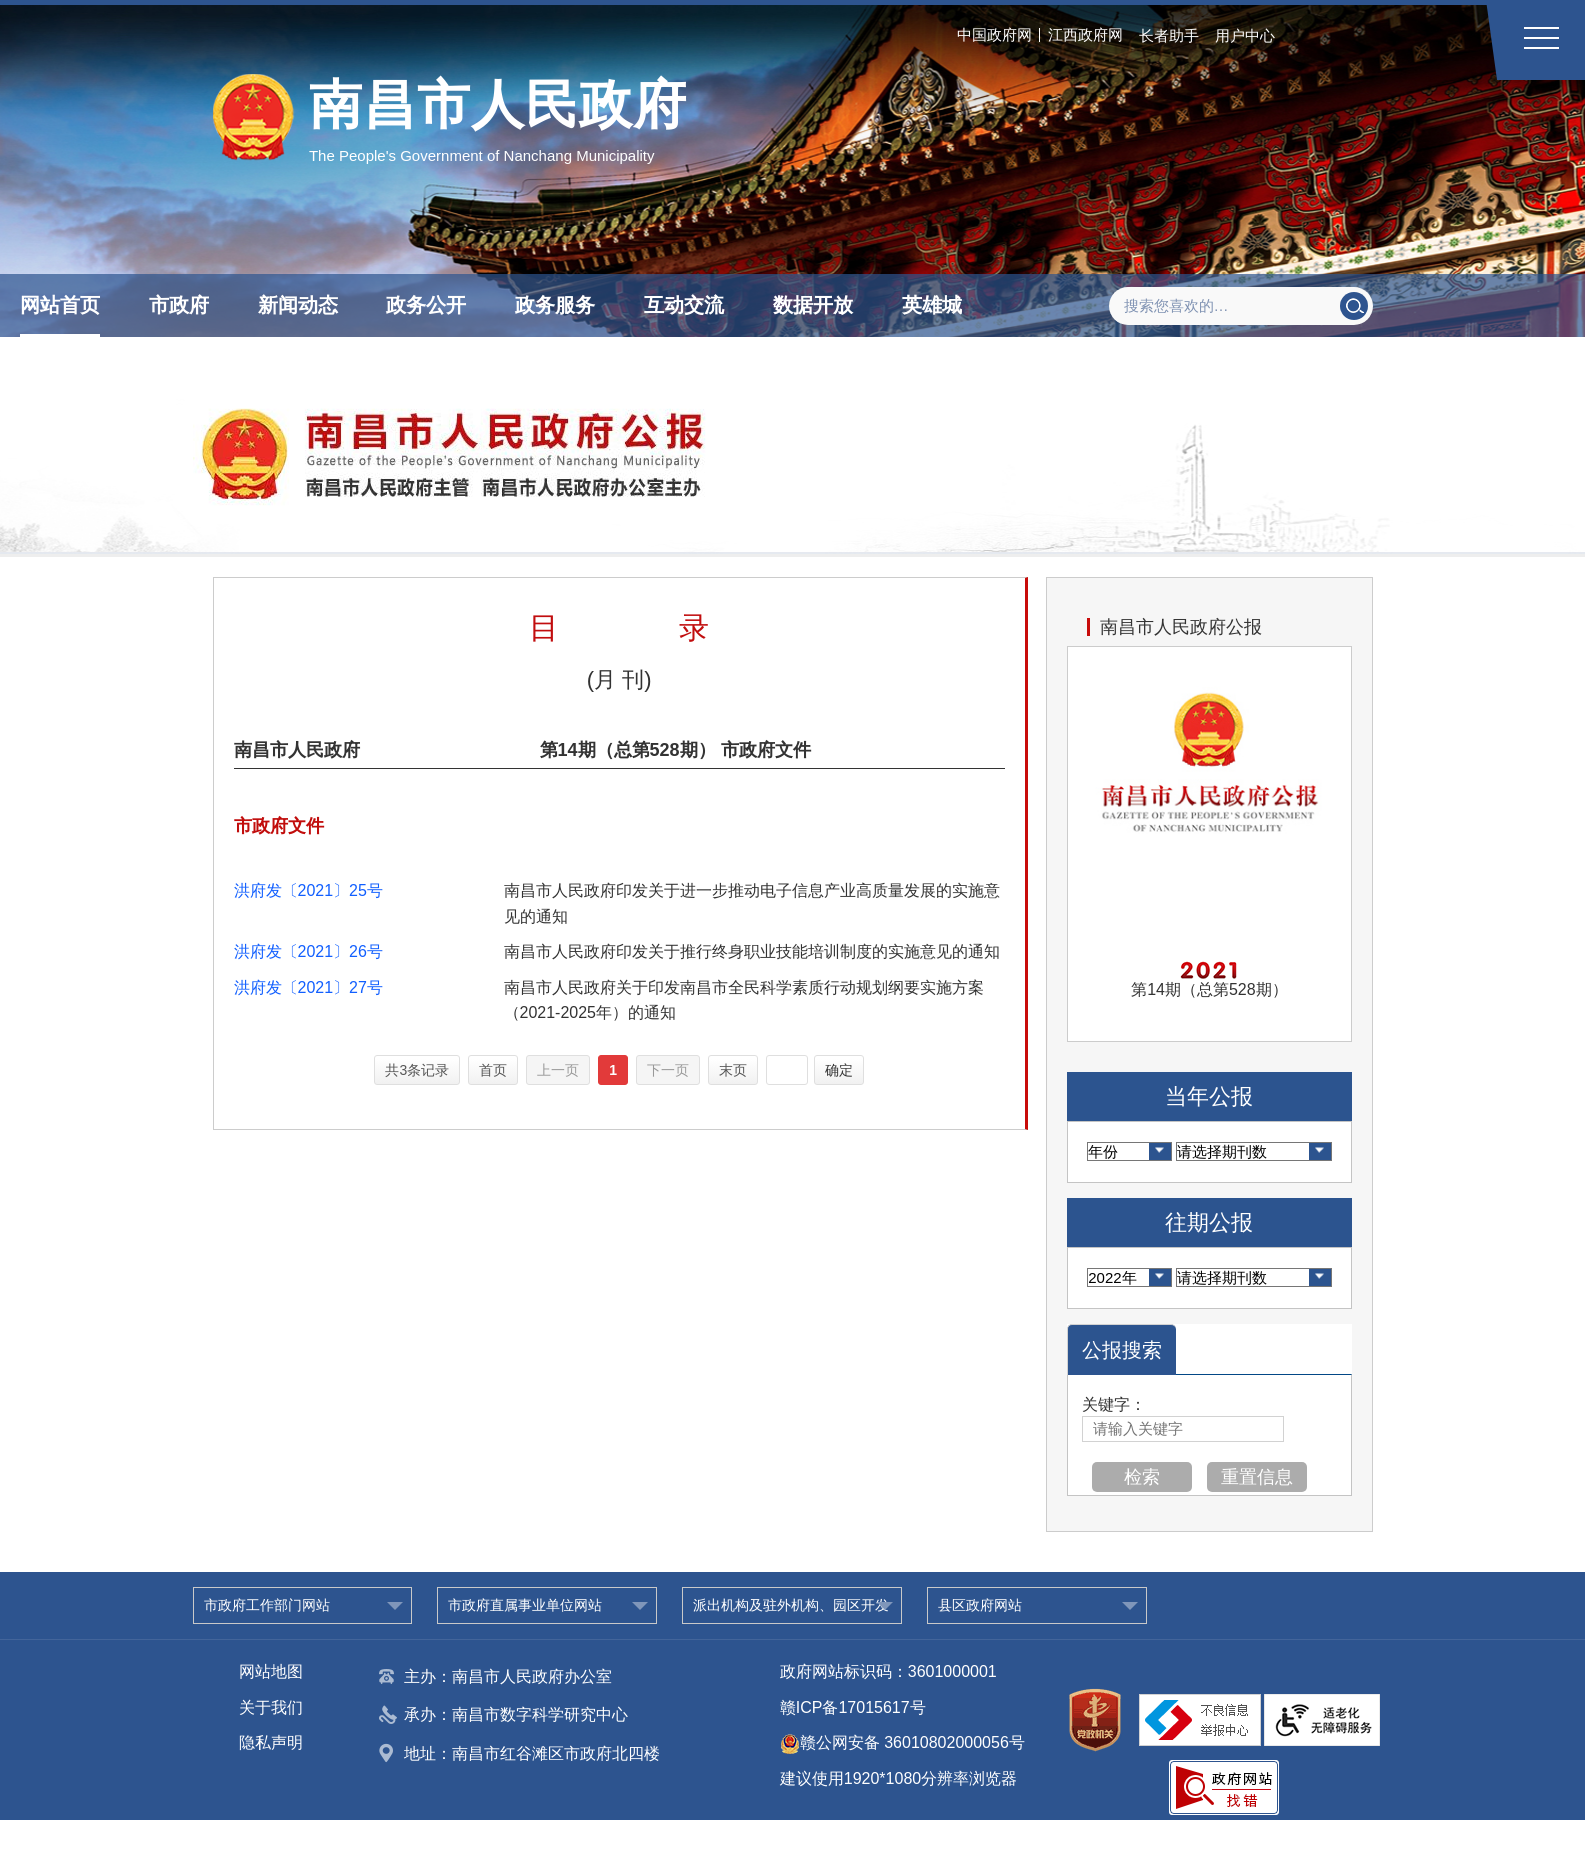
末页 (733, 1070)
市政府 (179, 305)
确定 (839, 1070)
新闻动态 (298, 305)
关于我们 (271, 1707)
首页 (493, 1070)
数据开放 (813, 305)
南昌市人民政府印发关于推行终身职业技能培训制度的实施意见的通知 (752, 951)
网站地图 (271, 1671)
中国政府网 (994, 34)
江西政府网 (1085, 34)
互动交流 (684, 305)
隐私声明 (271, 1742)
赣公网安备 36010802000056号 (902, 1742)
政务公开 (426, 305)
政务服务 (555, 305)
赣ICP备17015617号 (853, 1707)
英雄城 (932, 305)
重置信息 (1257, 1477)
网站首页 (60, 305)
